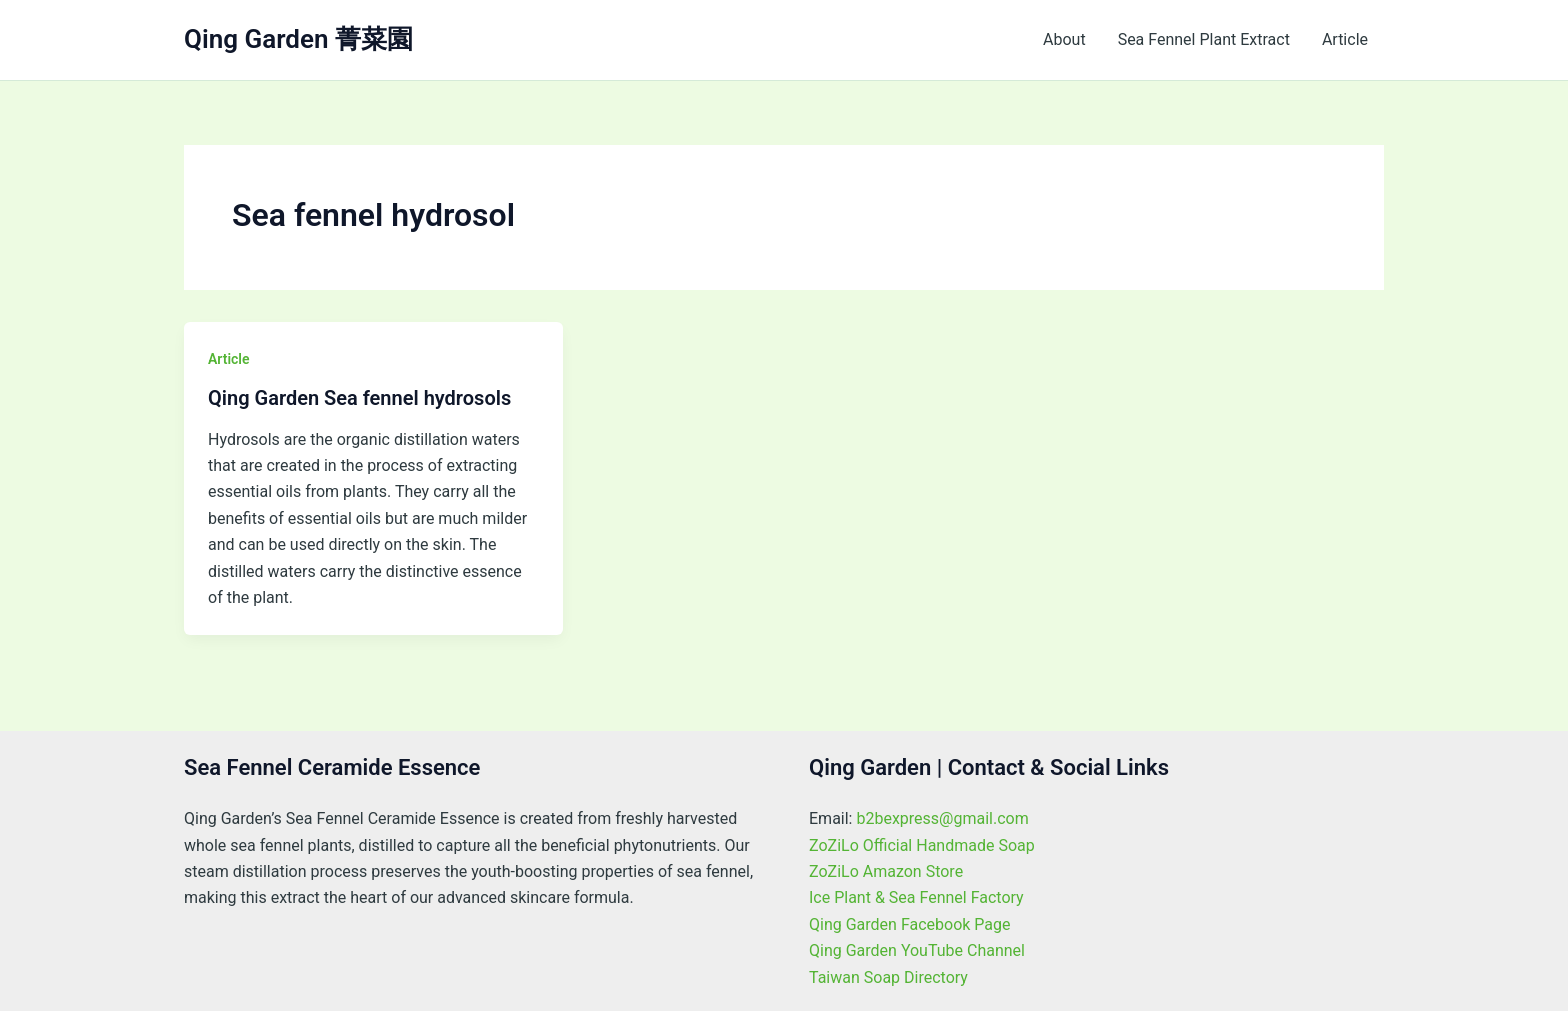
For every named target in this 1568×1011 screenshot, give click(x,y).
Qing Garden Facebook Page (910, 924)
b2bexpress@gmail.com (942, 818)
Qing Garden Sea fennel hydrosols (359, 398)
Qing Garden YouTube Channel (917, 950)
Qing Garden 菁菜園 (298, 39)
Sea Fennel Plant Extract (1204, 39)
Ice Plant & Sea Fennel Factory (916, 897)
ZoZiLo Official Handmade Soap (922, 845)
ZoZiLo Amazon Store (886, 871)
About (1064, 39)
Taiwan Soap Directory (888, 977)
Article (1345, 39)
